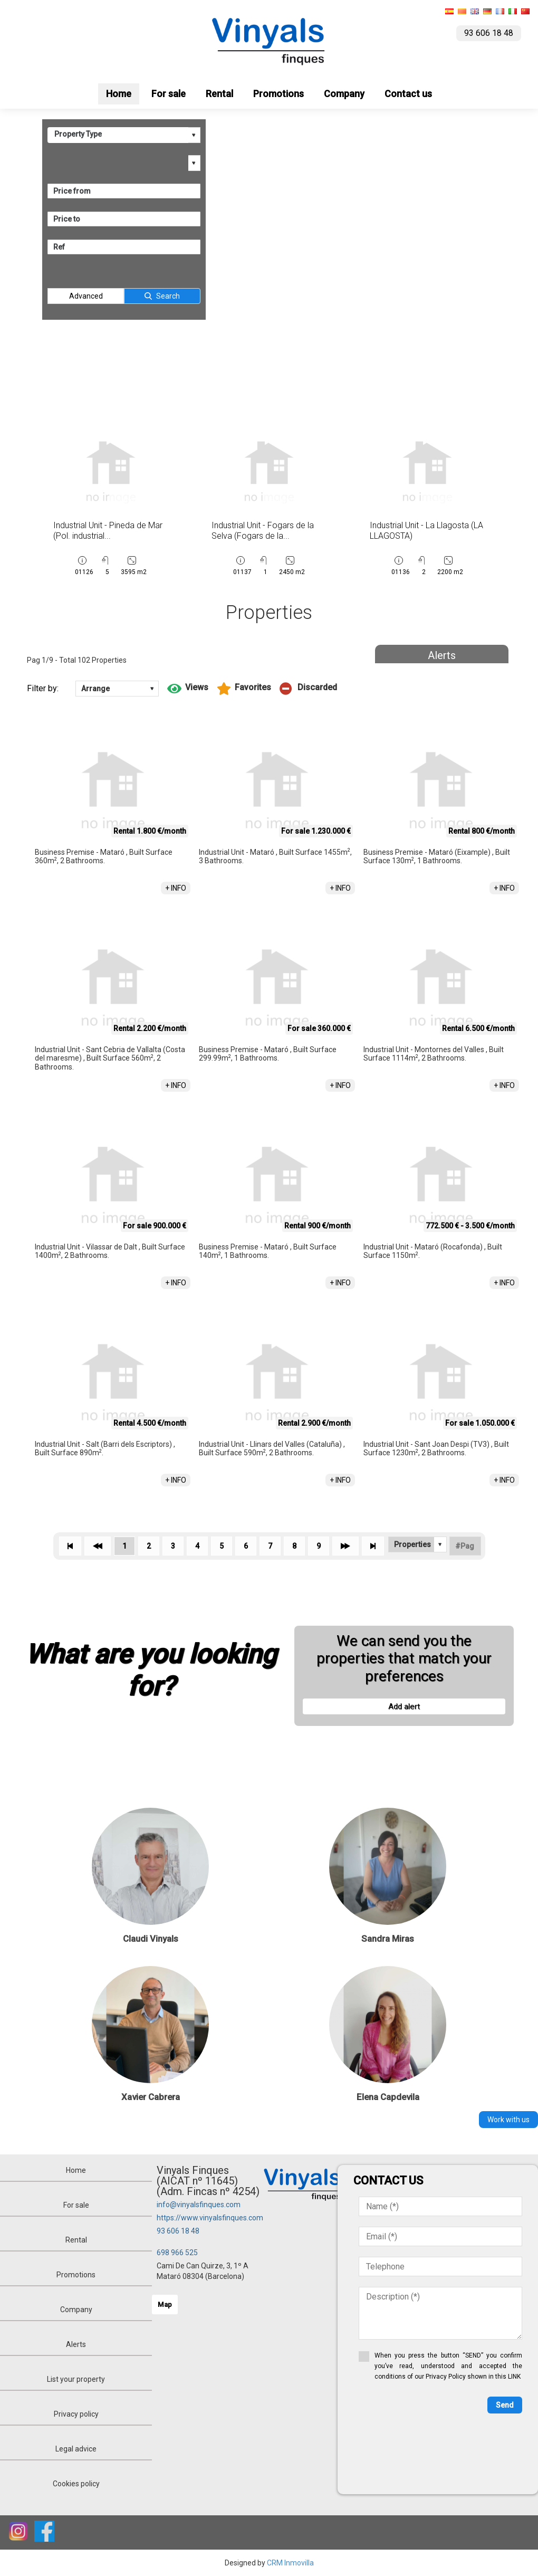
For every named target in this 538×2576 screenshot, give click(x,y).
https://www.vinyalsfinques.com (210, 2218)
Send (505, 2405)
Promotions (278, 93)
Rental (219, 93)
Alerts (442, 655)
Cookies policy (76, 2483)
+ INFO (175, 888)
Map (165, 2304)
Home (118, 93)
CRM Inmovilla (290, 2563)
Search (168, 296)
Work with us (508, 2119)
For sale (168, 93)
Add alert (404, 1706)
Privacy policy (76, 2414)
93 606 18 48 (178, 2231)
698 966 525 (177, 2252)
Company (344, 93)
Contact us (408, 93)
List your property (76, 2379)
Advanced (86, 296)
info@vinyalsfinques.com (199, 2204)
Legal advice (76, 2449)
